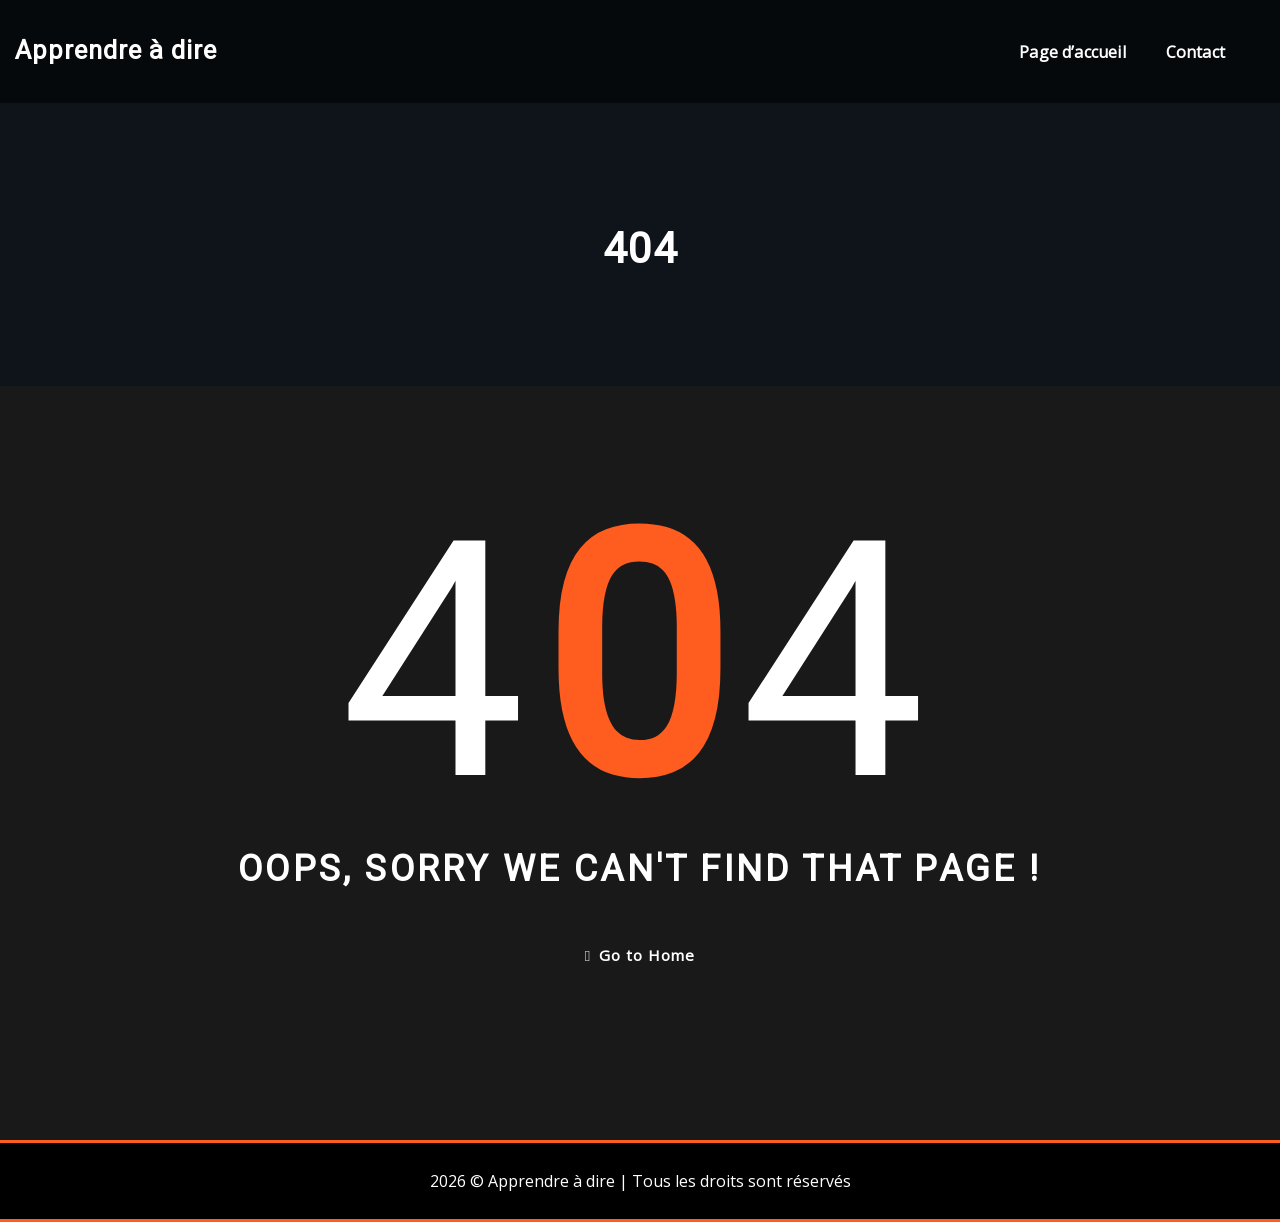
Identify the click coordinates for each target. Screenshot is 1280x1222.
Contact (1195, 52)
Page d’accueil (1072, 52)
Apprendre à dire (116, 50)
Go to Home (640, 955)
